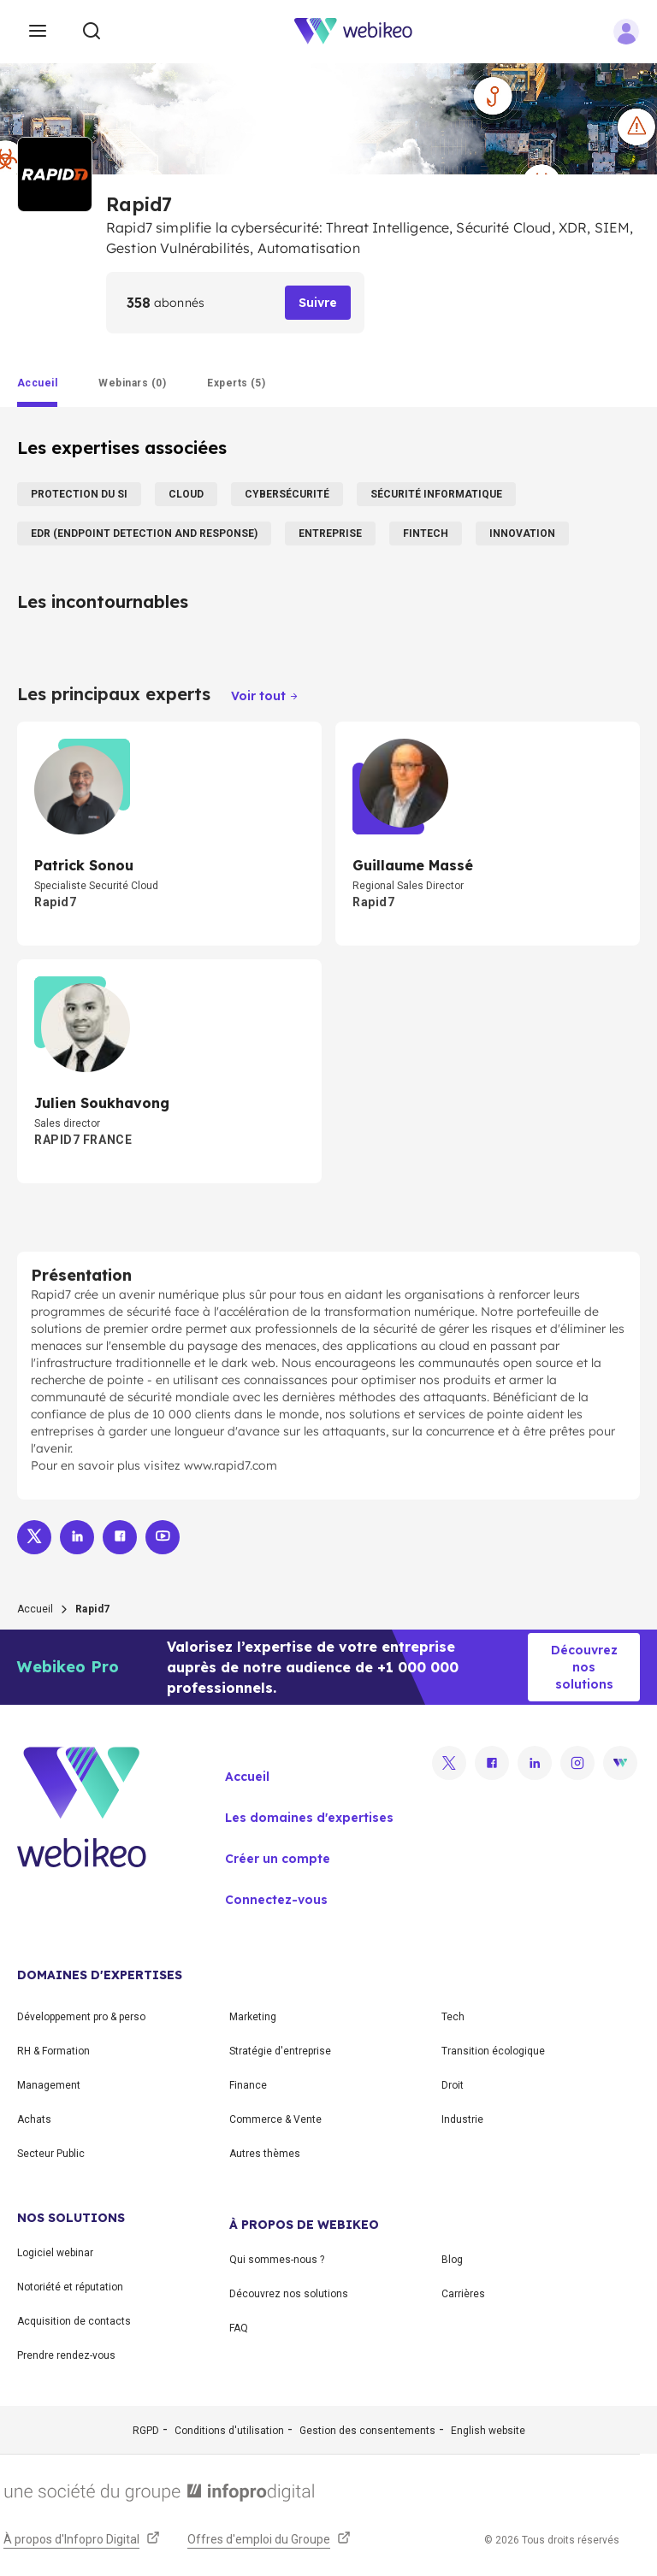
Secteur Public (51, 2154)
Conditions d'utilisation (229, 2431)
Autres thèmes (264, 2154)
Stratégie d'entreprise (280, 2051)
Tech (453, 2017)
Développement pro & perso (81, 2017)
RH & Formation (53, 2051)
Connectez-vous (276, 1899)
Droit (452, 2085)
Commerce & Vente (275, 2119)
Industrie (462, 2119)
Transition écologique (493, 2051)
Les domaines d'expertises (309, 1817)
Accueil (35, 1609)
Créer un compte (277, 1858)
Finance (248, 2085)
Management (48, 2085)
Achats (34, 2119)
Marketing (252, 2017)
